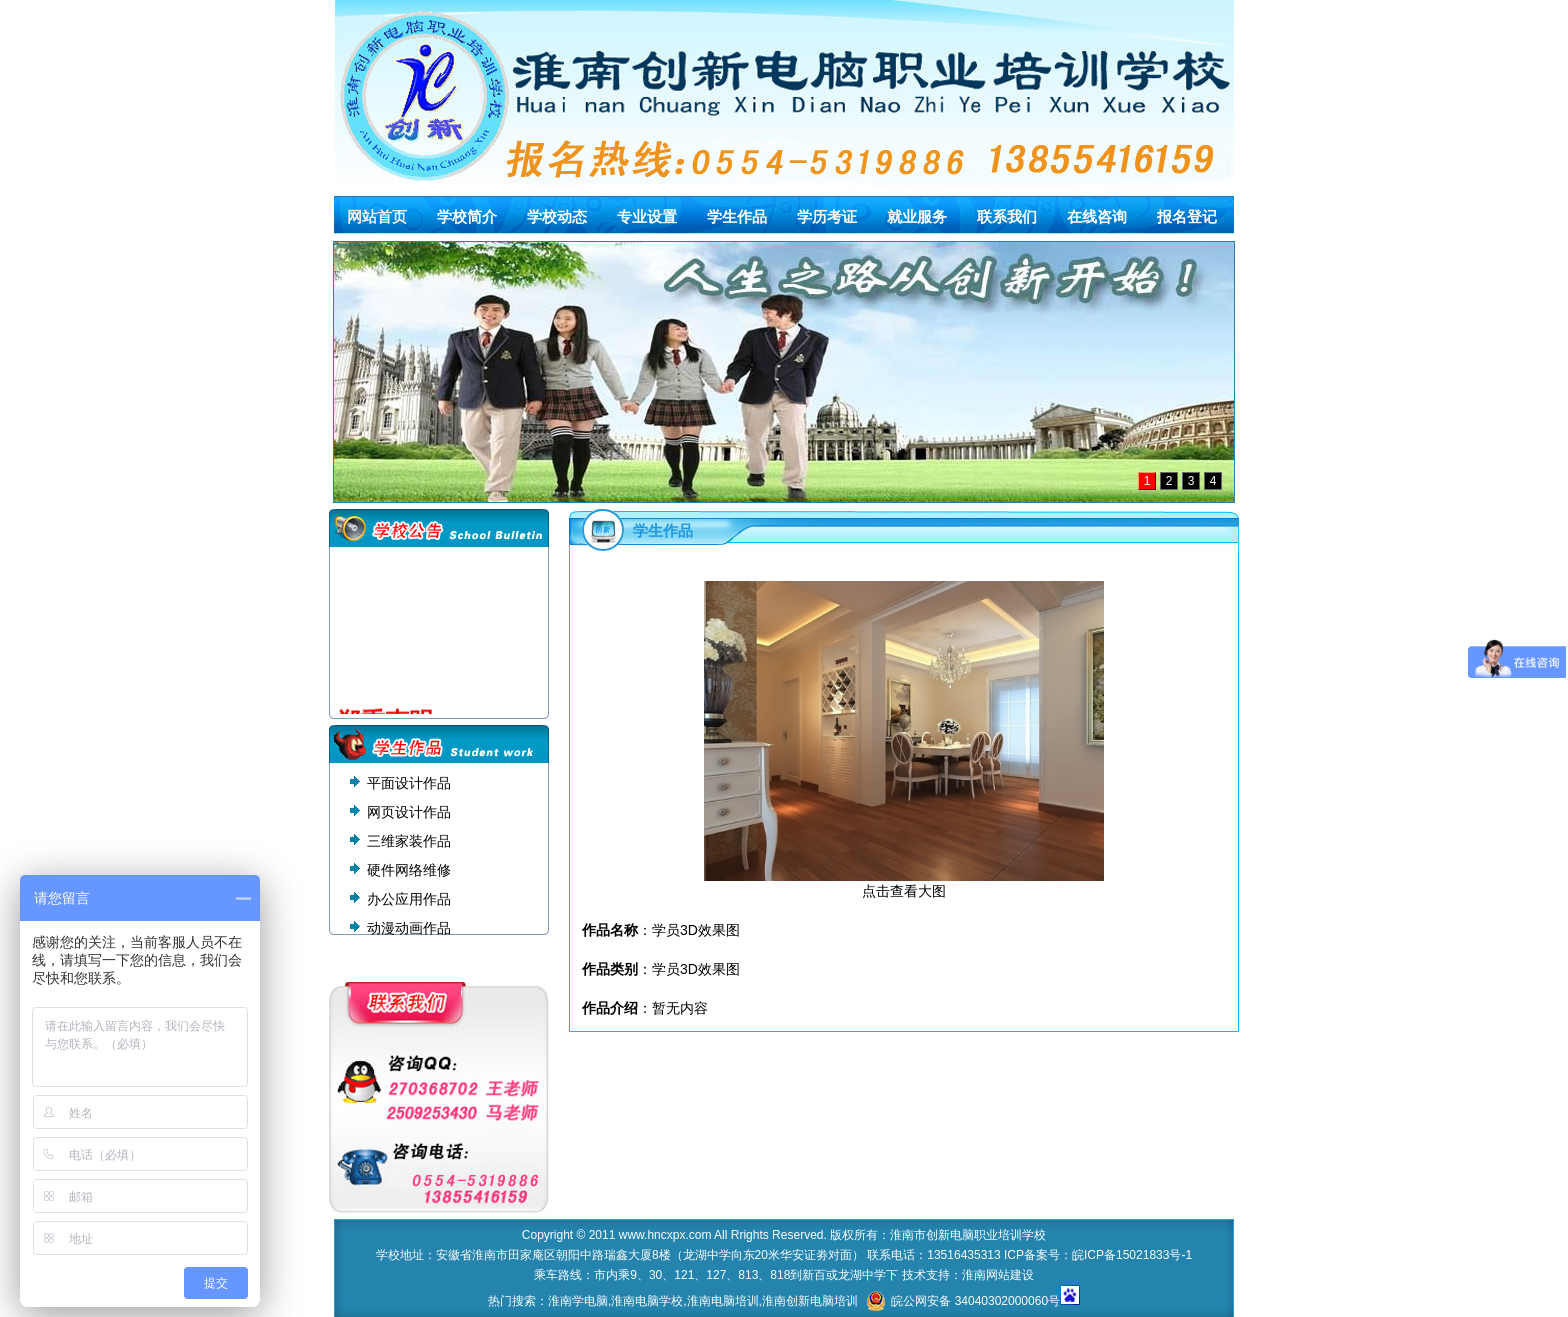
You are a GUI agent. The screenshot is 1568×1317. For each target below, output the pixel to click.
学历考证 (827, 216)
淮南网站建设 (998, 1275)
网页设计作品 (409, 812)
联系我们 (1007, 216)
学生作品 (737, 216)
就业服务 (917, 216)
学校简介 (467, 216)
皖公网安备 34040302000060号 (963, 1301)
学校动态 (557, 216)
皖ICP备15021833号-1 (1132, 1255)
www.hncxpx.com (665, 1235)
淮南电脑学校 (647, 1301)
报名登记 (1187, 216)
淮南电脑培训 (723, 1301)
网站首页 (377, 216)
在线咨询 (1097, 216)
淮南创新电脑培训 (810, 1301)
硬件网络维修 (409, 870)
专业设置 (647, 216)
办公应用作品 (409, 899)
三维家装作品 (409, 841)
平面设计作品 (409, 783)
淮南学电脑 (578, 1301)
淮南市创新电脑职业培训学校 (968, 1235)
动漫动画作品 (409, 928)
